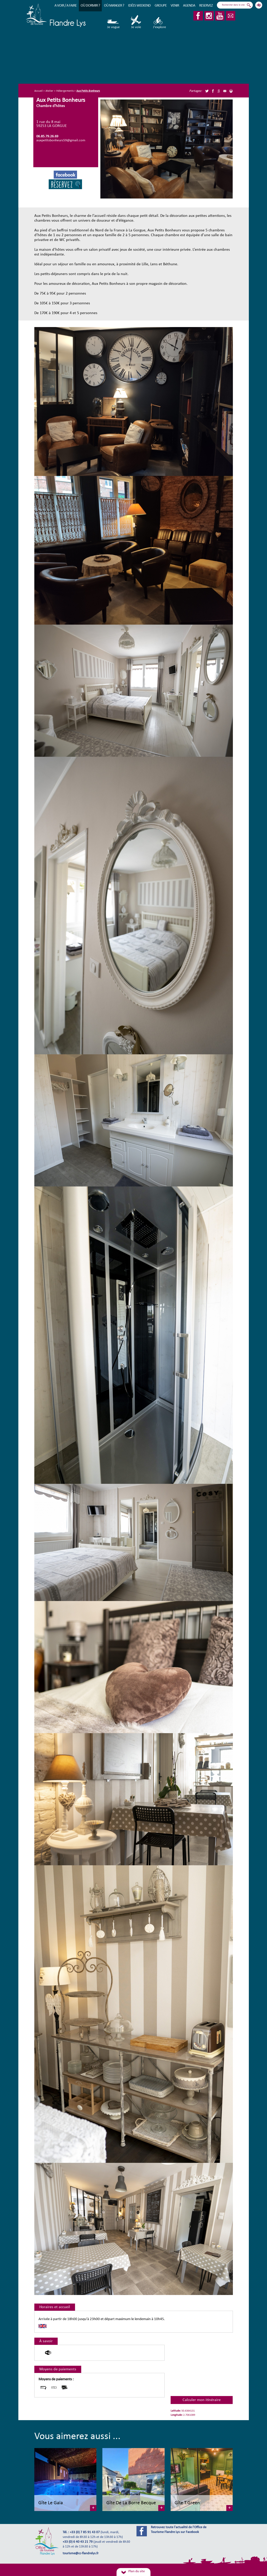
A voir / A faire (65, 6)
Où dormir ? (90, 6)
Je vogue (113, 22)
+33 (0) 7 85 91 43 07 (85, 2532)
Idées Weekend (139, 6)
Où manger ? (114, 6)
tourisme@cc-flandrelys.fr (81, 2553)
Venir (175, 6)
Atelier (49, 91)
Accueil (38, 91)
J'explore (159, 22)
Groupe (161, 6)
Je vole (136, 22)
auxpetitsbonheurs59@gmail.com (60, 140)
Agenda (189, 6)
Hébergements (65, 91)
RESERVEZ (206, 6)
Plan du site (136, 2571)
